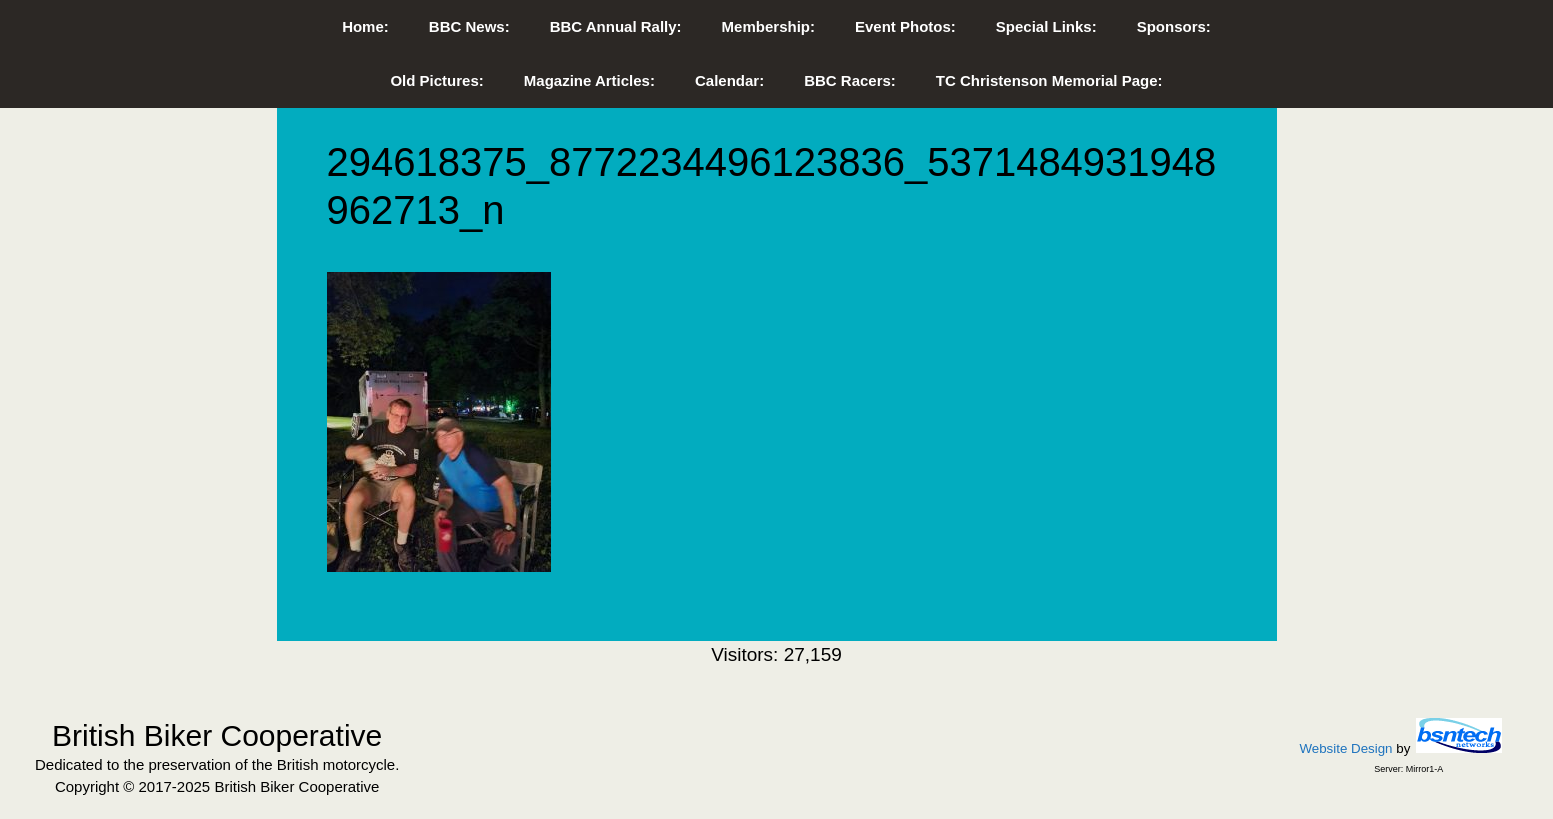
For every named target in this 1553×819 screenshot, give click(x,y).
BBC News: (469, 26)
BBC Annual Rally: (616, 26)
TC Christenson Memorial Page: (1049, 80)
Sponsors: (1174, 26)
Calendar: (729, 80)
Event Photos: (905, 26)
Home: (365, 26)
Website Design (1345, 748)
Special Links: (1046, 26)
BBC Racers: (850, 80)
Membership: (768, 26)
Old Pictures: (436, 80)
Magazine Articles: (589, 80)
